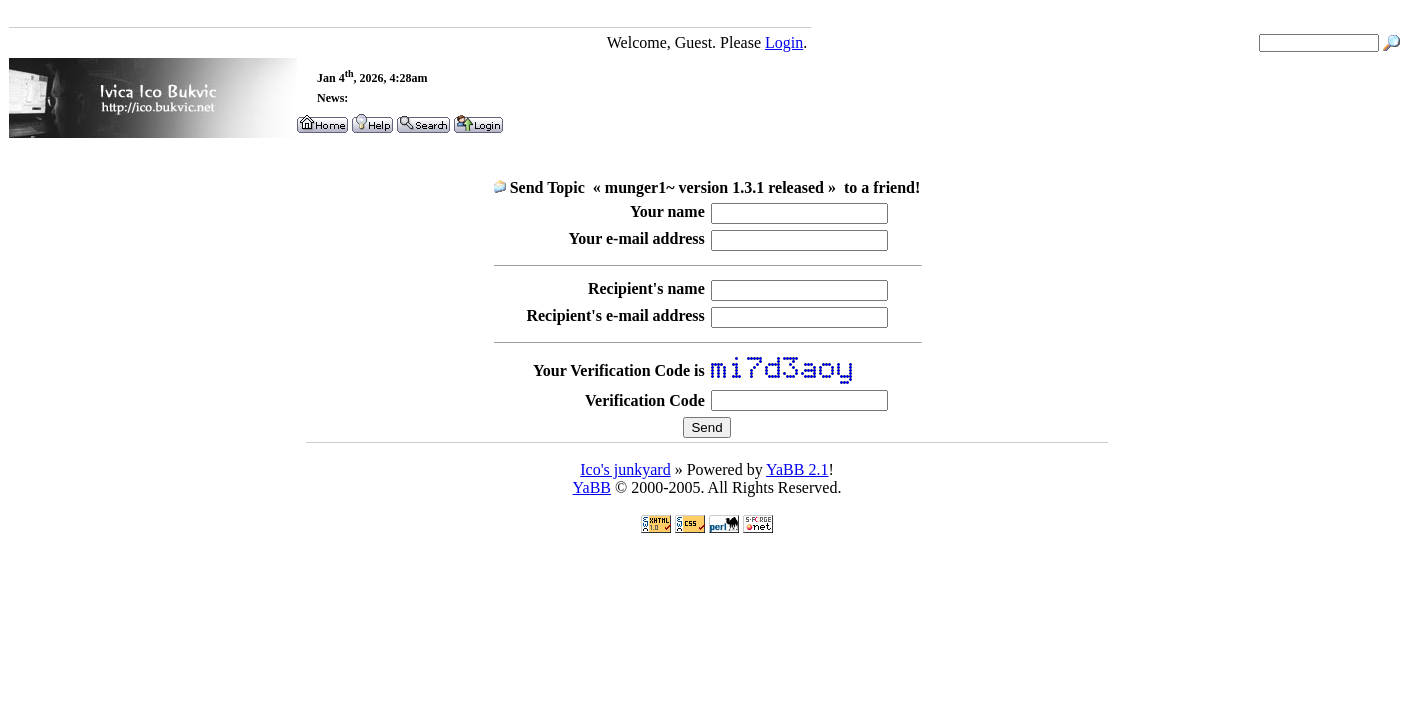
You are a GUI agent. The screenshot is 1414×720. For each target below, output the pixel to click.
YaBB (592, 487)
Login (784, 42)
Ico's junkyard (625, 469)
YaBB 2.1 (797, 469)
